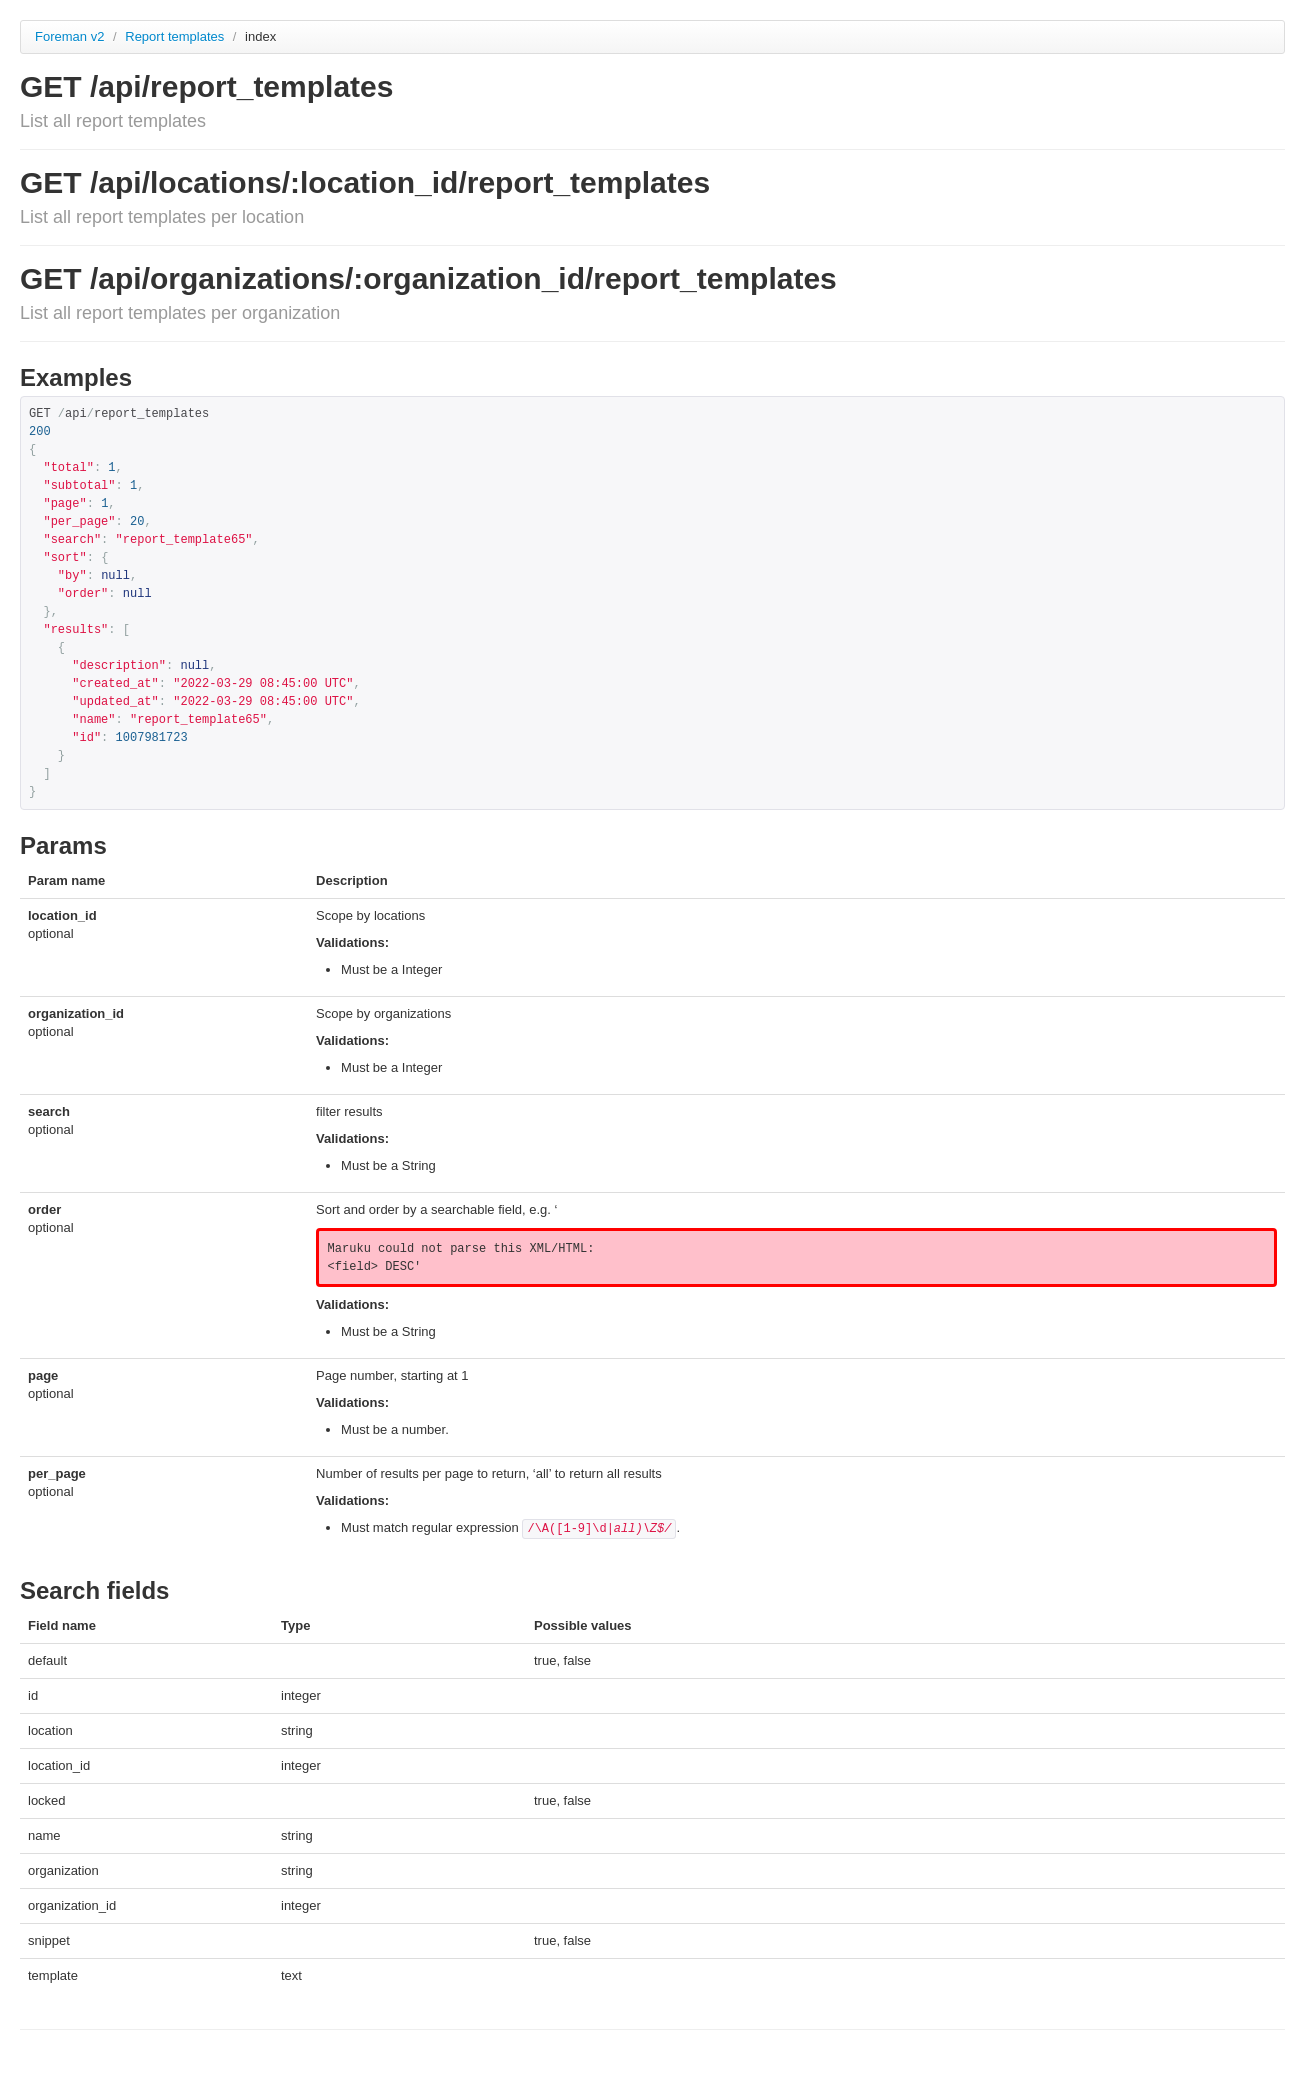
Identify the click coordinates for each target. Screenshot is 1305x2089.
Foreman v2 (69, 36)
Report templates (176, 36)
